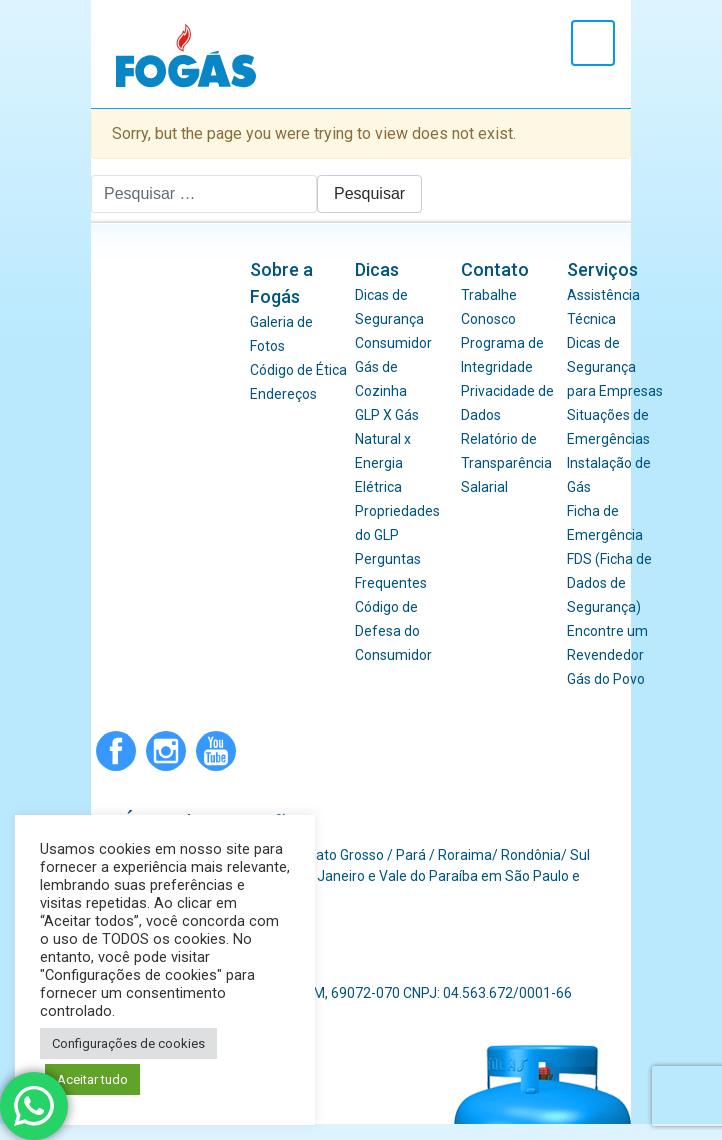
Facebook (116, 751)
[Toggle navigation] (593, 43)
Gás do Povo (606, 679)
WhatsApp (266, 751)
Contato (495, 269)
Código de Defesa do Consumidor (393, 631)
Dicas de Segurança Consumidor (393, 319)
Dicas (377, 269)
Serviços (602, 269)
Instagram (166, 751)
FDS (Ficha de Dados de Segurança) (609, 583)
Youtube (216, 751)
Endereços (283, 394)
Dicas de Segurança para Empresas (615, 367)
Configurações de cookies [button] (128, 1043)
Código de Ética (298, 370)
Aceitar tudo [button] (92, 1079)
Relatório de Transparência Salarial (506, 463)
